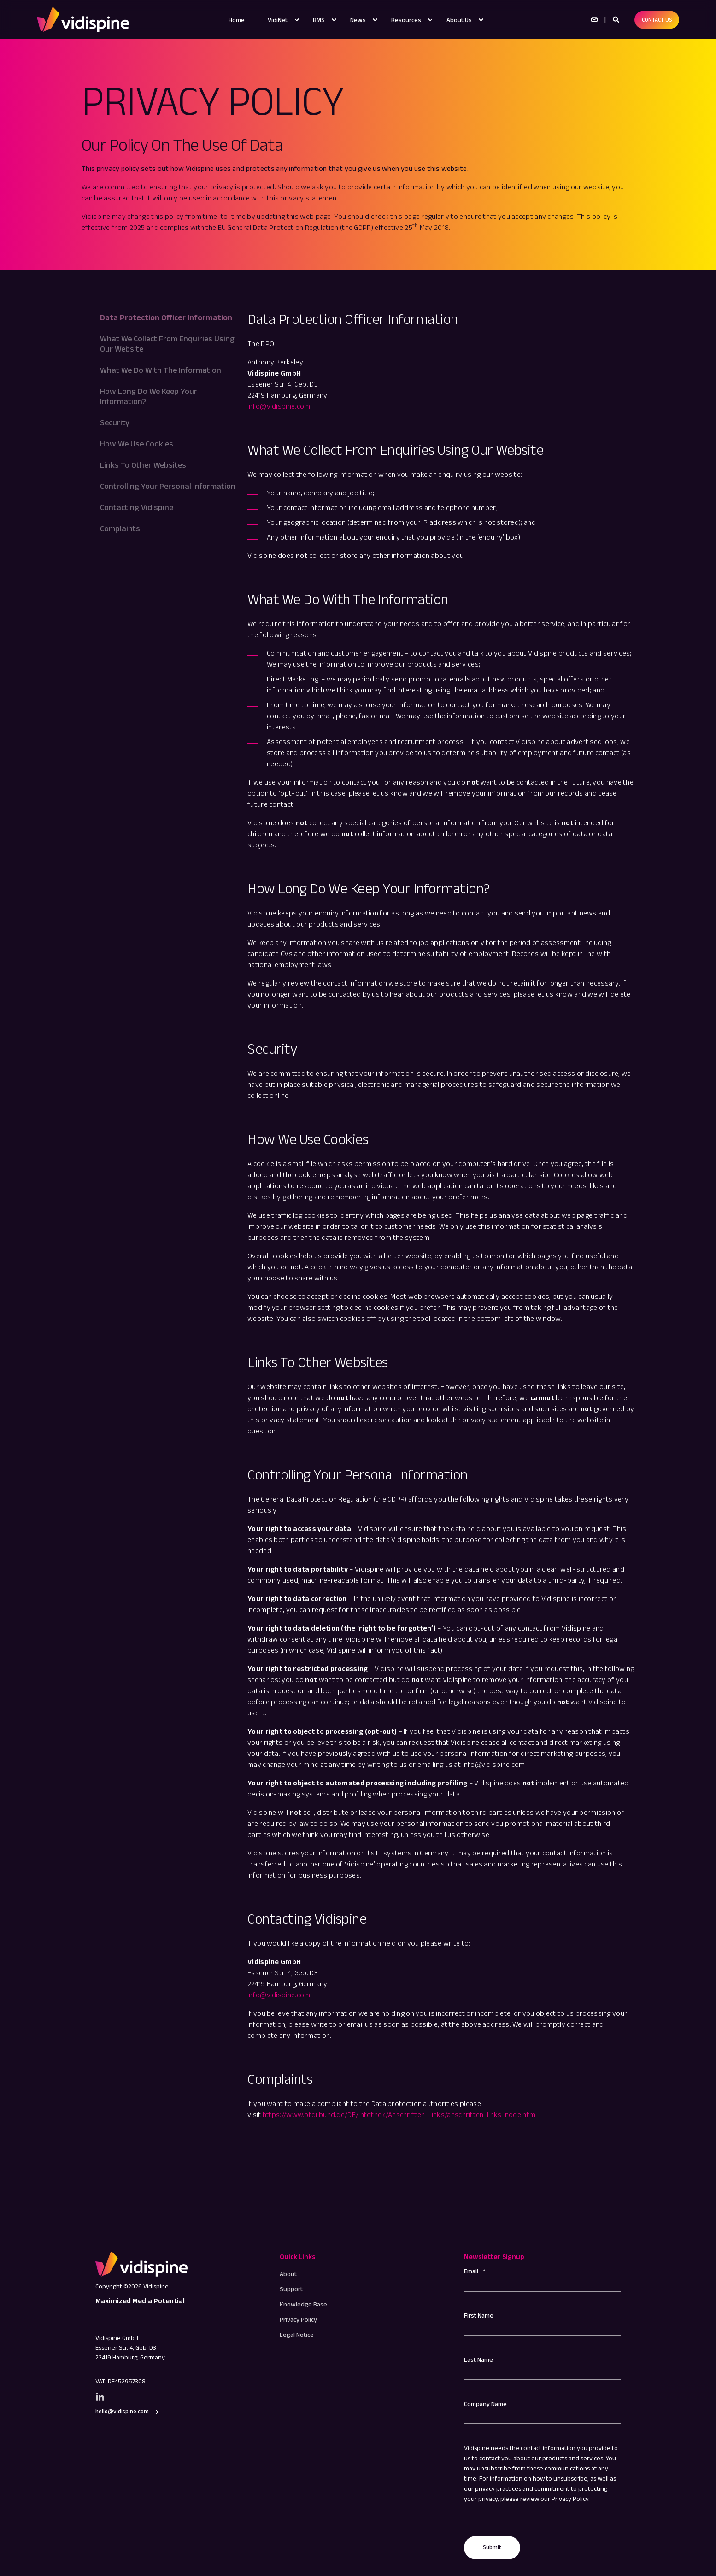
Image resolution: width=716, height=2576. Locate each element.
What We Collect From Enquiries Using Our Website (167, 343)
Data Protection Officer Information (166, 317)
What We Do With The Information (160, 370)
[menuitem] (296, 20)
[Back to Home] (83, 19)
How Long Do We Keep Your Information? (148, 396)
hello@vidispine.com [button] (122, 2411)
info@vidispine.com (278, 406)
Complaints (120, 528)
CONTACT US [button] (657, 20)
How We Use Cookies (136, 443)
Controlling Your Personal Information (167, 486)
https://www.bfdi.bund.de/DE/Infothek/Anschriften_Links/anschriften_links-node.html (400, 2114)
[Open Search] (617, 19)
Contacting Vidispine (136, 507)
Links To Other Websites (143, 464)
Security (114, 422)
